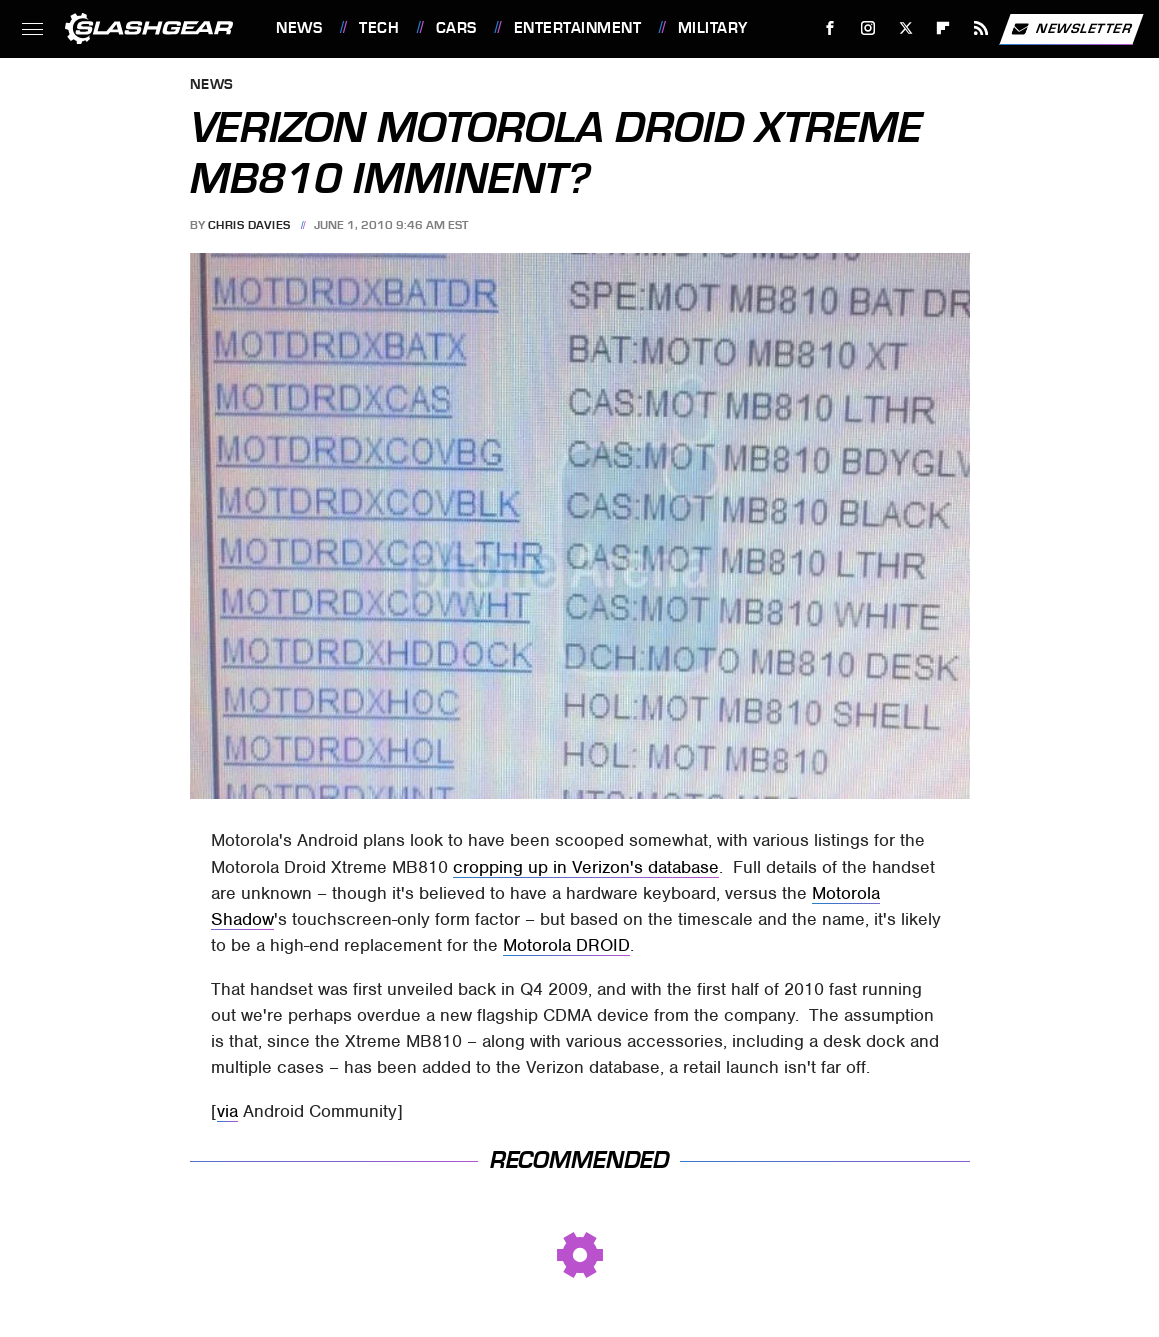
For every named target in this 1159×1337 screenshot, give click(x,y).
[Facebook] (830, 28)
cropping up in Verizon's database (586, 867)
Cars (456, 28)
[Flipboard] (943, 28)
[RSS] (981, 28)
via (227, 1111)
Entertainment (578, 28)
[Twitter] (905, 28)
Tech (379, 28)
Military (713, 28)
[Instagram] (868, 28)
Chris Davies (249, 225)
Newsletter (1071, 29)
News (299, 28)
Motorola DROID (566, 945)
